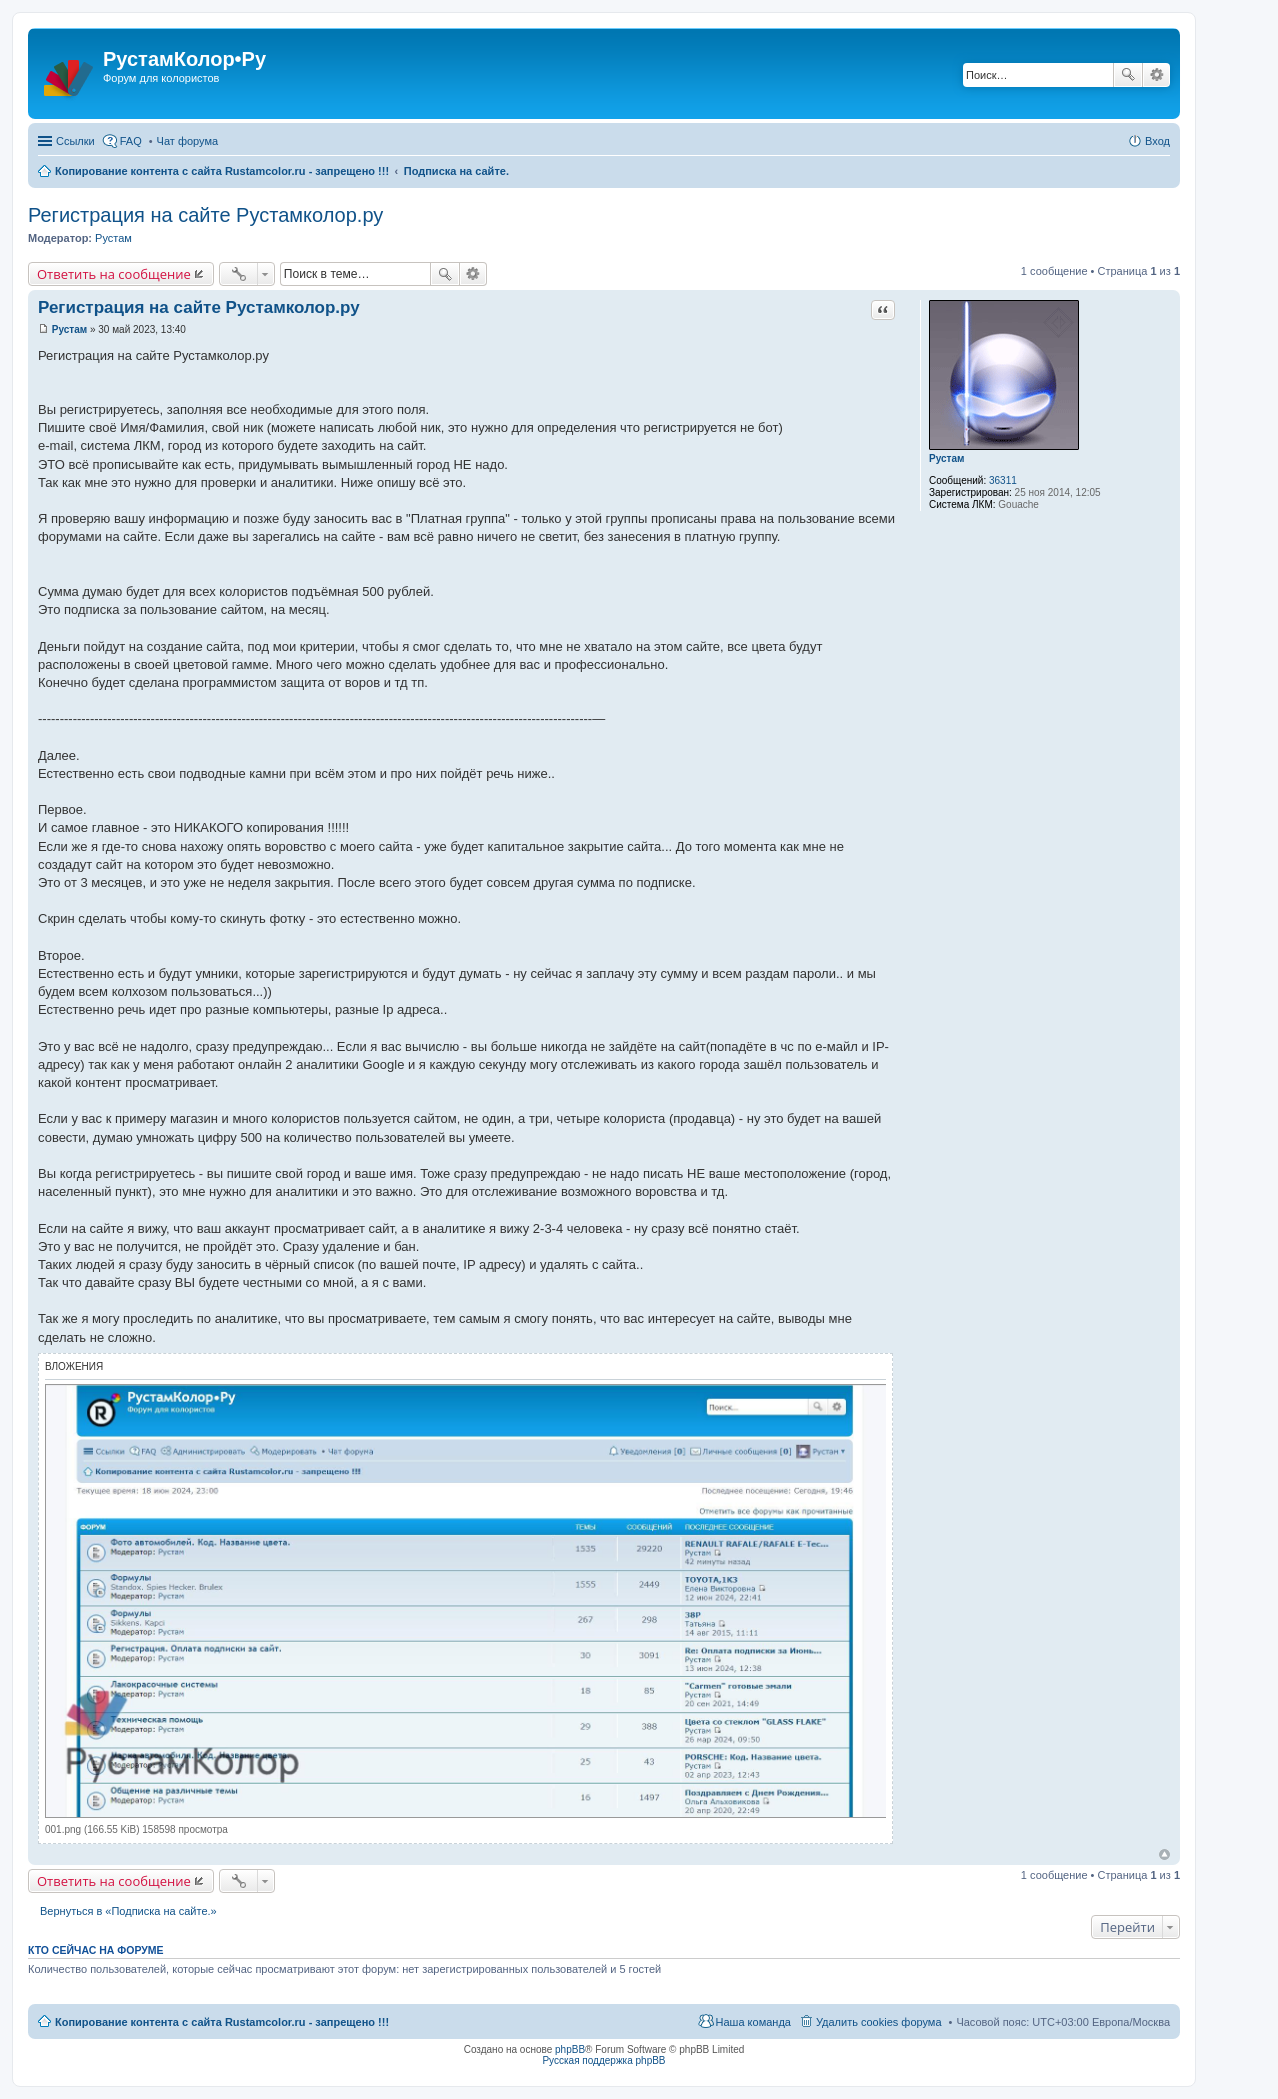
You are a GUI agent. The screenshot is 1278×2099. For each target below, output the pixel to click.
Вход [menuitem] (1157, 141)
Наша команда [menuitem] (753, 2022)
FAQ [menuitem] (131, 141)
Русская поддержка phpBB (603, 2060)
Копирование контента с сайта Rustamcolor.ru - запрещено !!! (222, 171)
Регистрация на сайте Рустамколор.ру (205, 215)
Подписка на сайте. (456, 171)
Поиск (1128, 75)
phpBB (570, 2049)
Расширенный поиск (1156, 75)
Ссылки (75, 141)
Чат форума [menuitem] (188, 141)
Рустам (113, 238)
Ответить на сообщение (114, 274)
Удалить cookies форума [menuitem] (879, 2022)
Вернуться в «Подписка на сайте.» (128, 1911)
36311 (1003, 480)
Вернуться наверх (1164, 1854)
